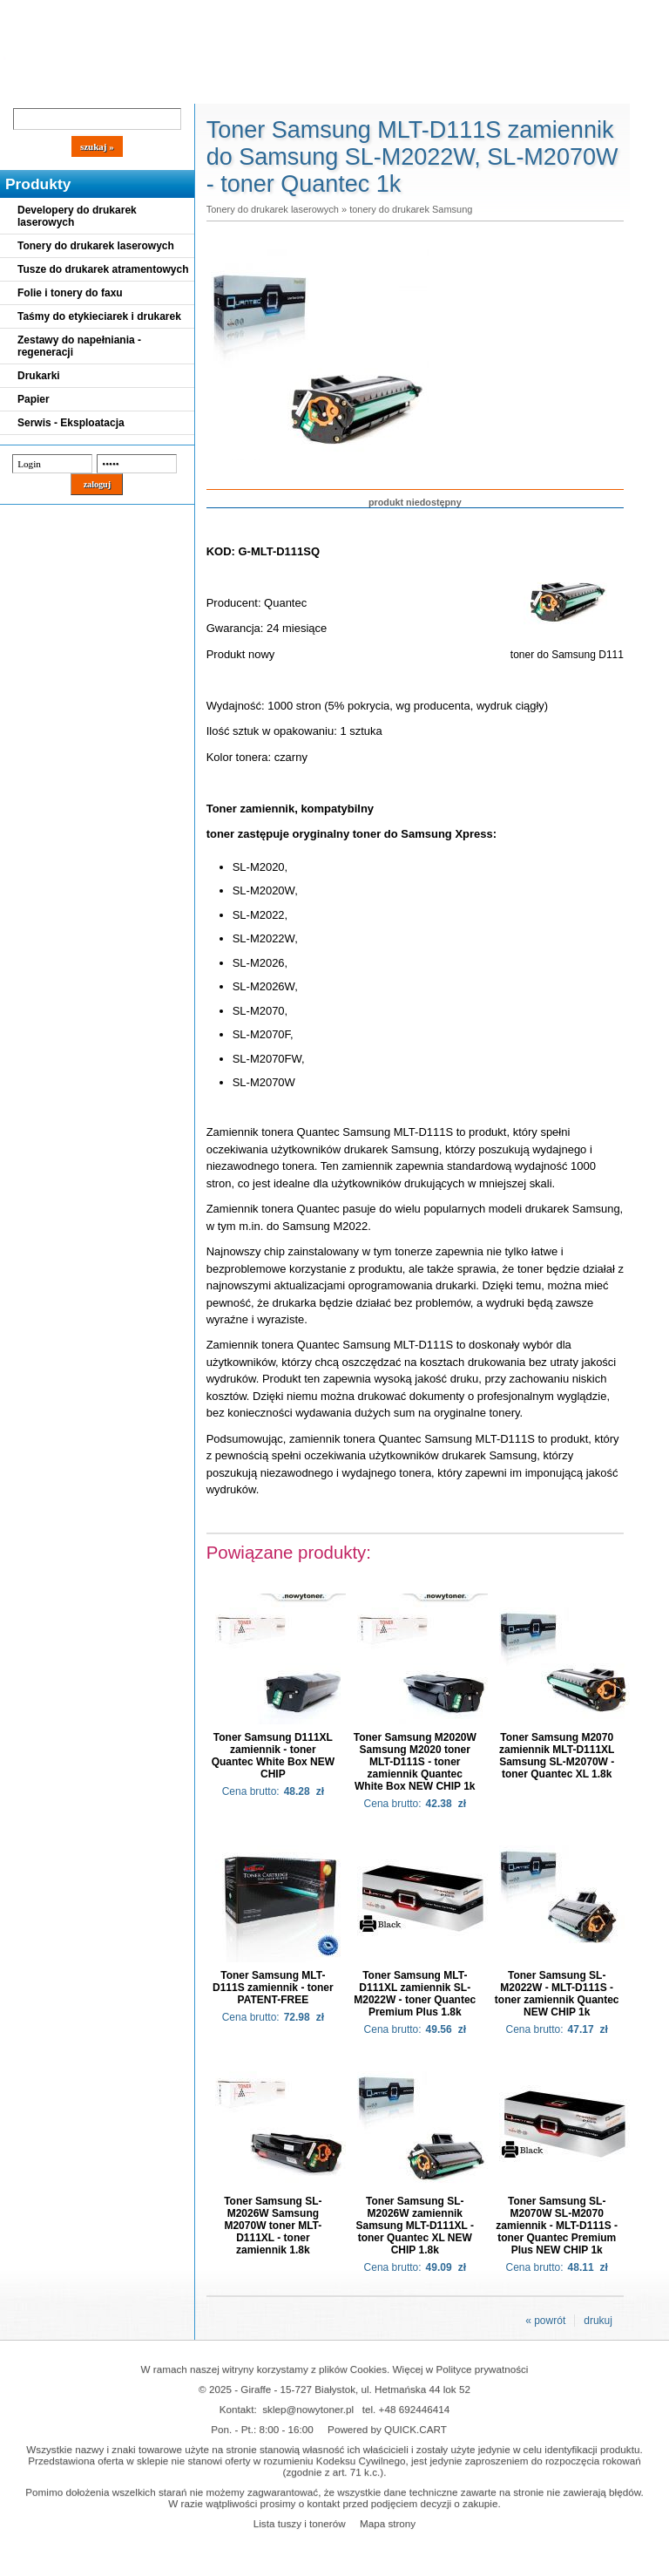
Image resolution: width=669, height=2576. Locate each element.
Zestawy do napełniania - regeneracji (79, 346)
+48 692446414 (414, 2409)
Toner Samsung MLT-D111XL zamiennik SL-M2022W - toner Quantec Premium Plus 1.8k (415, 1993)
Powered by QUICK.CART (387, 2429)
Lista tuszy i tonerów (299, 2523)
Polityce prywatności (482, 2369)
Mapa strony (388, 2523)
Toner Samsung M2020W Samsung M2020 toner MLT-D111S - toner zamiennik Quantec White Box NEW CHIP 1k (415, 1761)
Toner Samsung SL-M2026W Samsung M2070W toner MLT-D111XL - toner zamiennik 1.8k (272, 2225)
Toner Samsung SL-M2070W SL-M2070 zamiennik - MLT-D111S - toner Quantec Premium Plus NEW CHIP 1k (557, 2225)
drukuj (598, 2320)
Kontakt (295, 89)
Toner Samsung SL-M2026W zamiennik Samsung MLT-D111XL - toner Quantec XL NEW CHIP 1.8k (414, 2225)
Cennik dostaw (106, 89)
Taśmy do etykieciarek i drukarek (99, 316)
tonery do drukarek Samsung (410, 209)
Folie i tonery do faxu (70, 293)
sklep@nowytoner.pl (308, 2409)
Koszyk (472, 12)
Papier (33, 399)
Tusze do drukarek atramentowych (103, 269)
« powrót (545, 2320)
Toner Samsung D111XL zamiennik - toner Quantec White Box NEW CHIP (273, 1755)
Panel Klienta (210, 89)
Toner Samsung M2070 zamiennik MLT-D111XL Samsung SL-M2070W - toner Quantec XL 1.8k (556, 1755)
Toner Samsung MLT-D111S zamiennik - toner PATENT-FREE (273, 1987)
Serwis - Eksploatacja (71, 423)
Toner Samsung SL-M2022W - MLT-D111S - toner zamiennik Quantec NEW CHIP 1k (557, 1993)
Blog (26, 89)
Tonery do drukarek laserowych (95, 246)
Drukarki (38, 376)
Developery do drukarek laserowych (77, 216)
